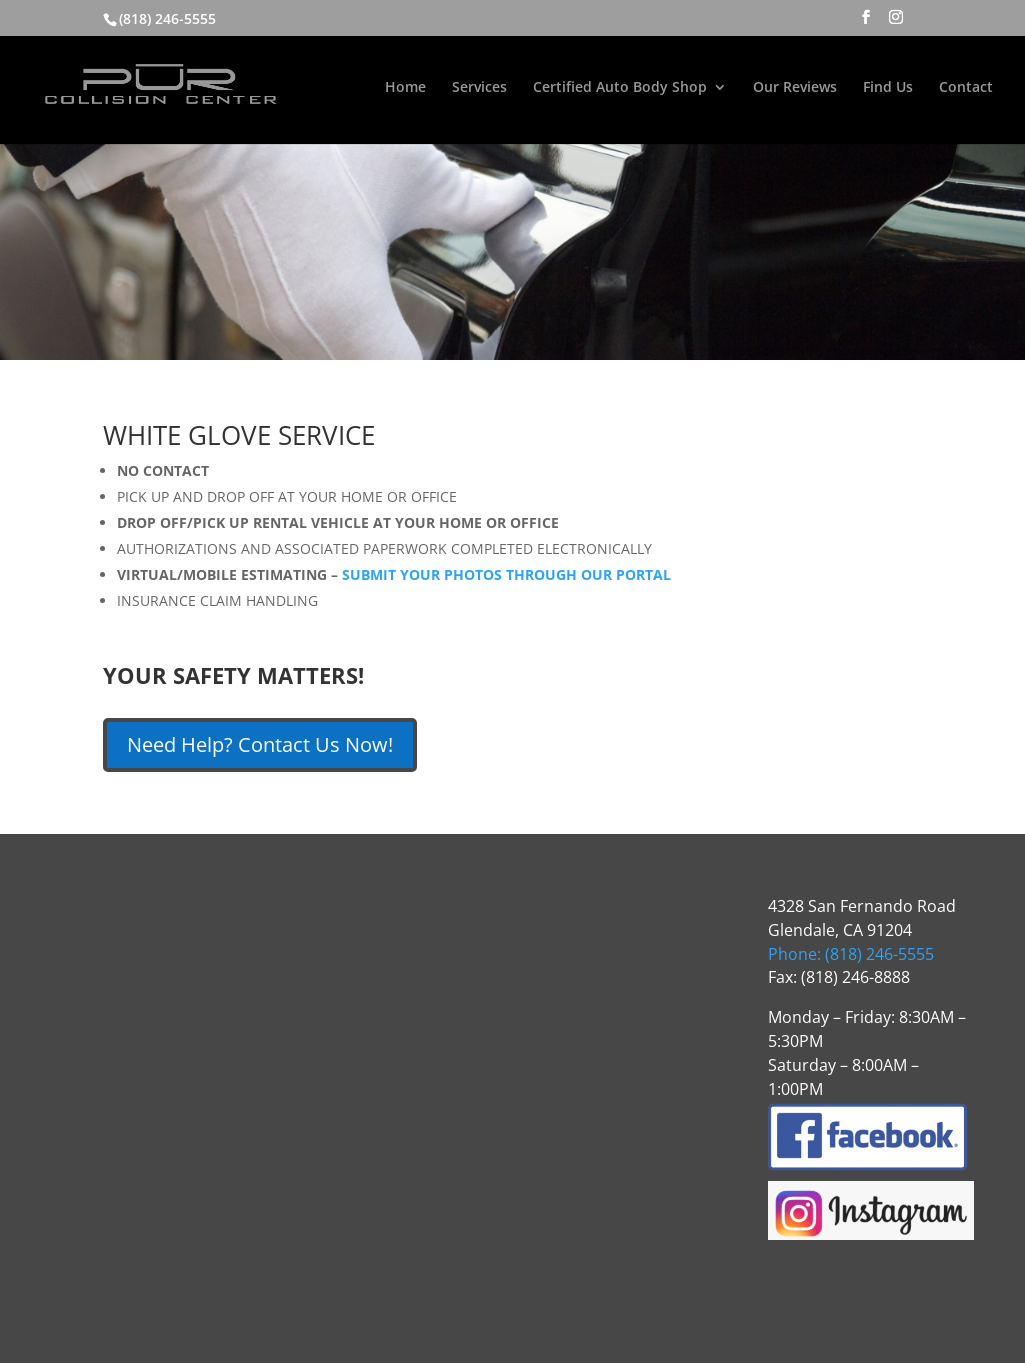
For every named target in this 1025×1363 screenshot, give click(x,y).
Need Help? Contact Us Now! (260, 744)
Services (479, 88)
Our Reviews (795, 88)
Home (405, 88)
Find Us (888, 88)
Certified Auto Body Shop (620, 88)
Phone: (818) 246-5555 (851, 954)
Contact (966, 88)
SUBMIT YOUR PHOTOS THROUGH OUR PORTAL (506, 574)
